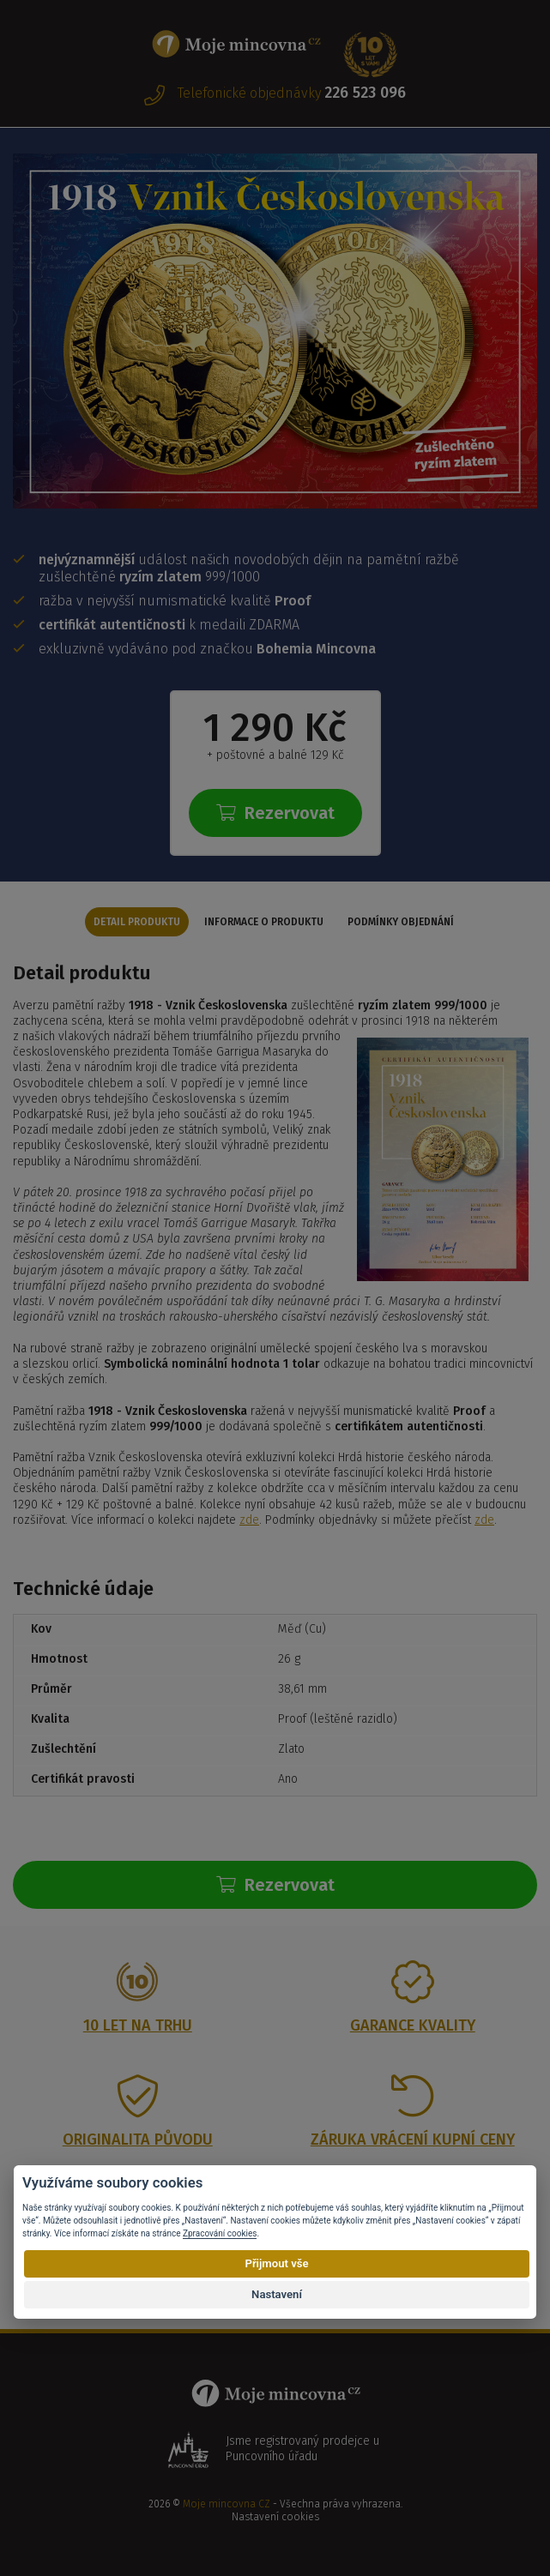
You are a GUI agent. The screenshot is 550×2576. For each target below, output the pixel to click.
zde (249, 1520)
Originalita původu (138, 2139)
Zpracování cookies (220, 2233)
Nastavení (276, 2294)
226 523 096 (365, 92)
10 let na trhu (137, 2025)
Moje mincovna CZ (226, 2504)
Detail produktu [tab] (137, 922)
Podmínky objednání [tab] (401, 922)
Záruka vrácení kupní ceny (413, 2139)
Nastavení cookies (275, 2517)
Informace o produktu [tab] (263, 922)
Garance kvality (412, 2025)
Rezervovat (275, 813)
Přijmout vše (276, 2263)
